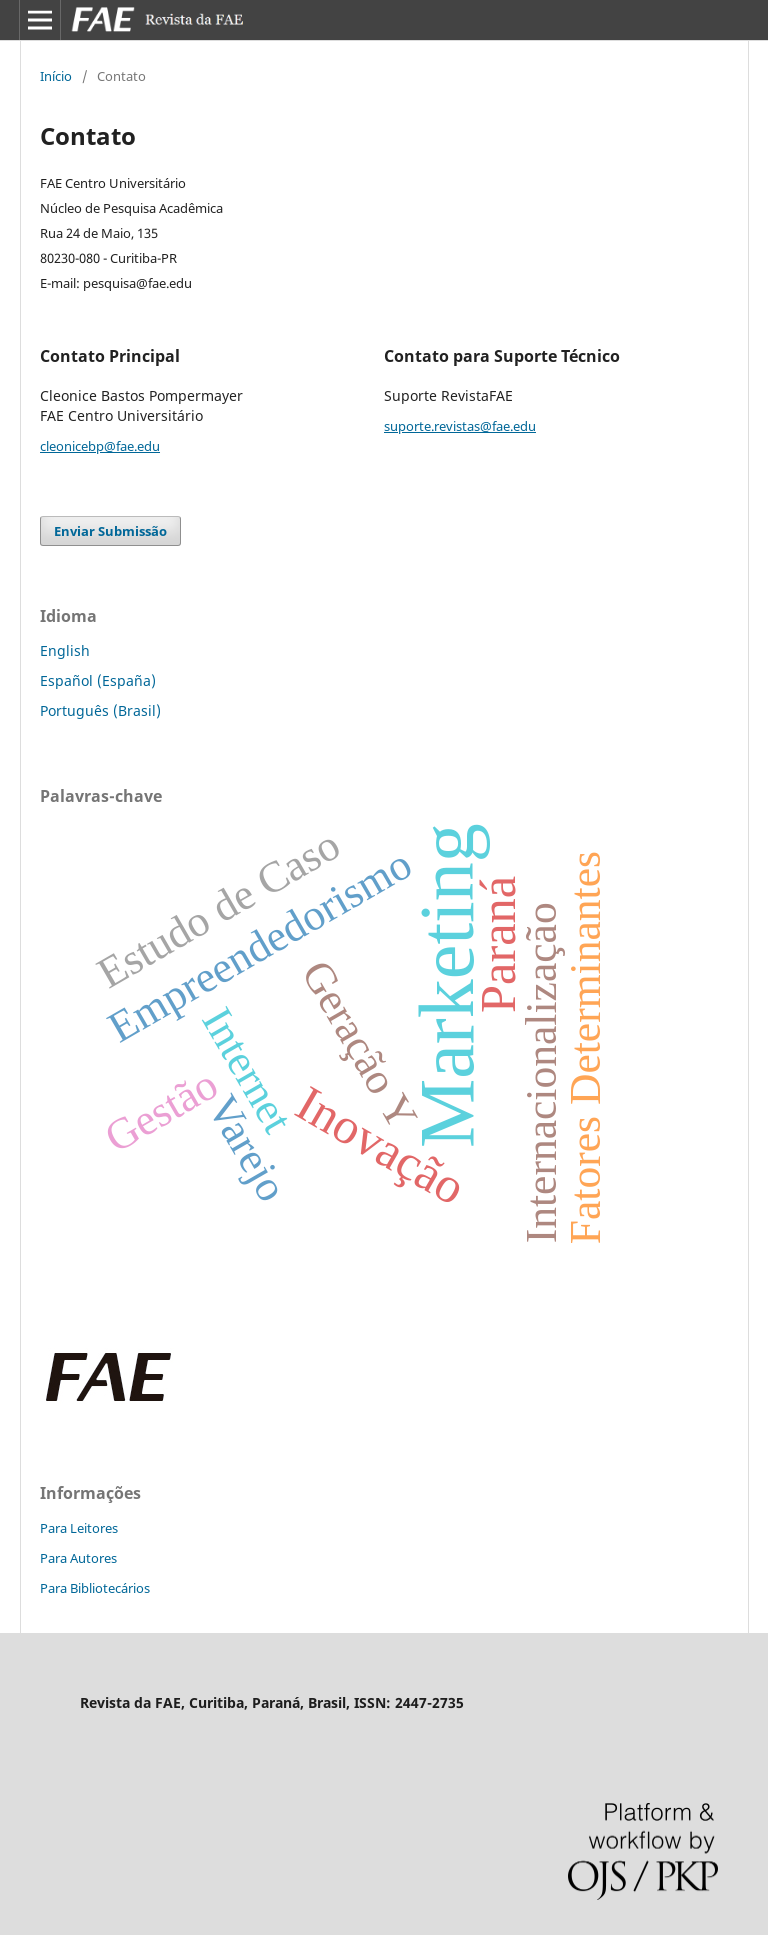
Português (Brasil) (100, 710)
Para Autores (78, 1558)
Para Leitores (79, 1528)
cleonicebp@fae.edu (100, 446)
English (65, 650)
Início (56, 76)
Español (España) (98, 680)
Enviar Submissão (110, 531)
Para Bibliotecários (95, 1588)
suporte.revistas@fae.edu (460, 426)
